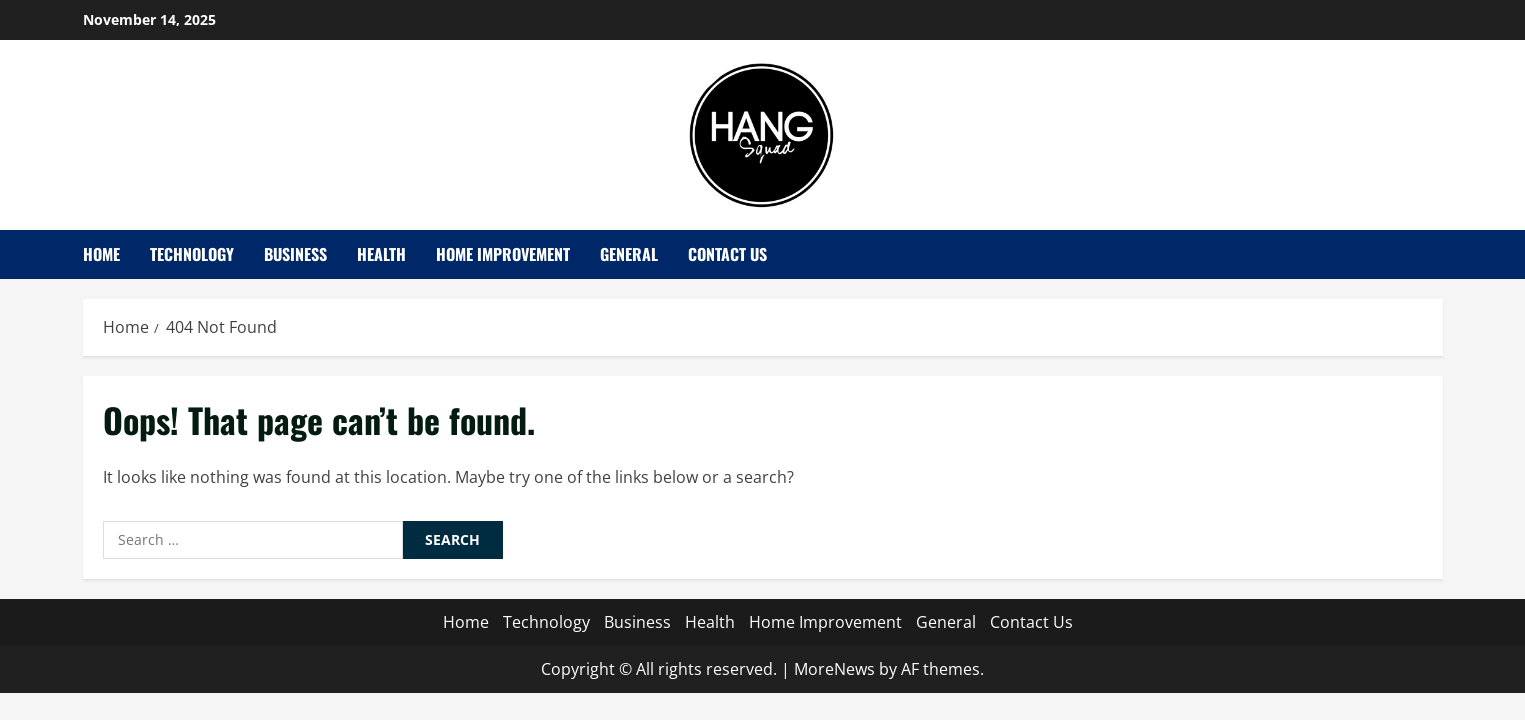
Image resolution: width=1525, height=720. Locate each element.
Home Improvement (503, 254)
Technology (192, 254)
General (629, 254)
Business (295, 254)
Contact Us (727, 254)
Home (101, 254)
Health (381, 254)
